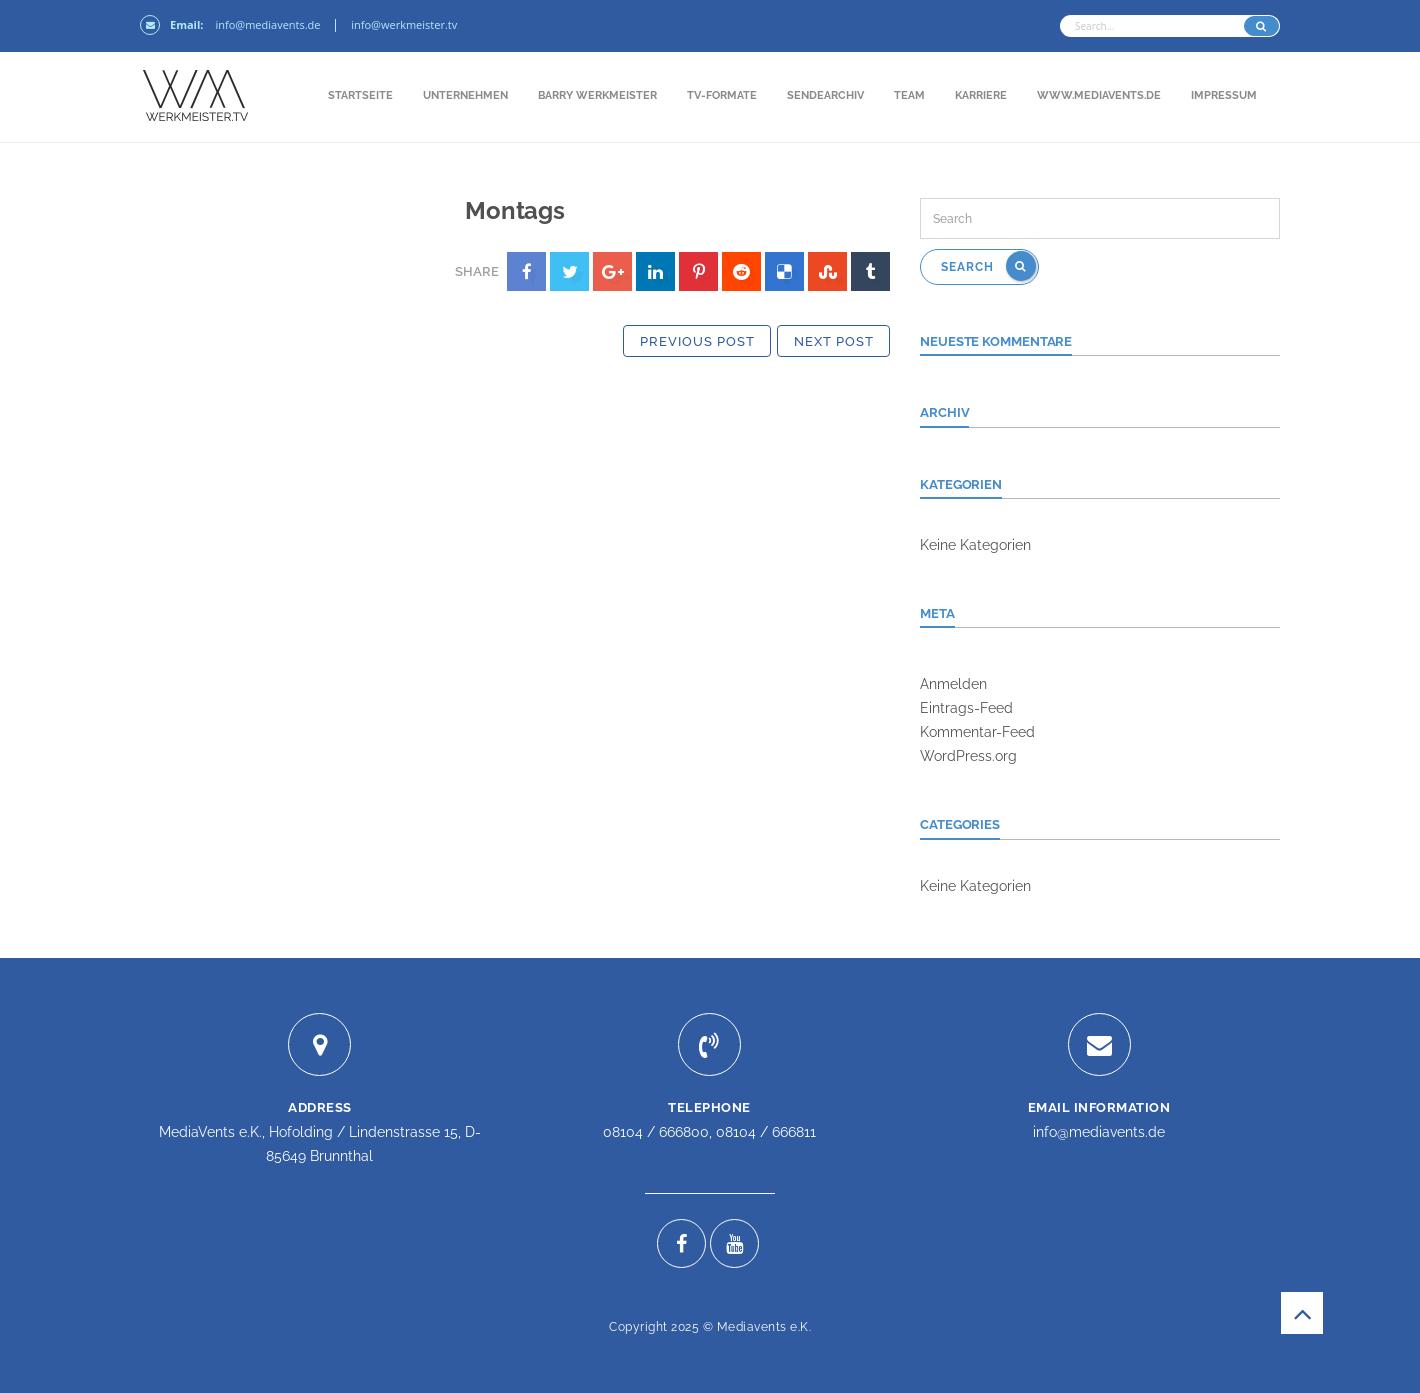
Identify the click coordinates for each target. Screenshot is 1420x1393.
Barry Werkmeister (597, 95)
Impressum (1224, 95)
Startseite (360, 95)
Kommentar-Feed (977, 732)
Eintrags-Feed (966, 708)
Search (988, 266)
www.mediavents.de (1099, 95)
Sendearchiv (825, 95)
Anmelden (953, 684)
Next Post (834, 341)
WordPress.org (968, 756)
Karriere (981, 95)
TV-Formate (722, 95)
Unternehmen (465, 95)
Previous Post (697, 341)
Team (909, 95)
